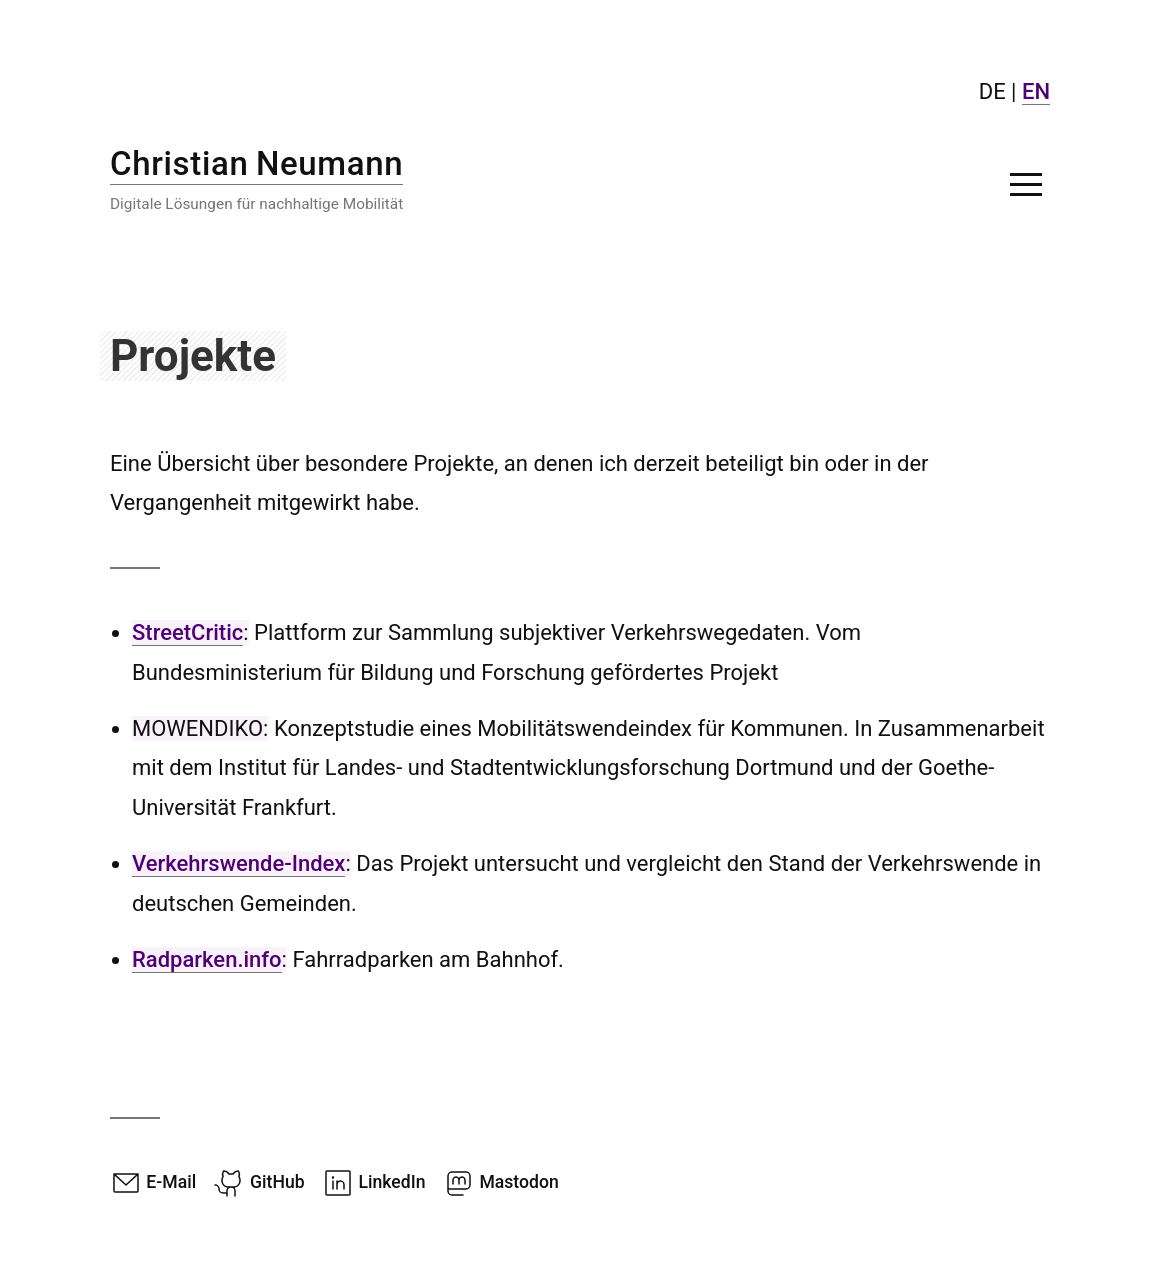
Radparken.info (207, 959)
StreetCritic (187, 632)
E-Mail (153, 1182)
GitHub (259, 1182)
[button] (1026, 184)
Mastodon (501, 1182)
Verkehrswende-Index (238, 863)
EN (1036, 91)
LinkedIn (373, 1182)
